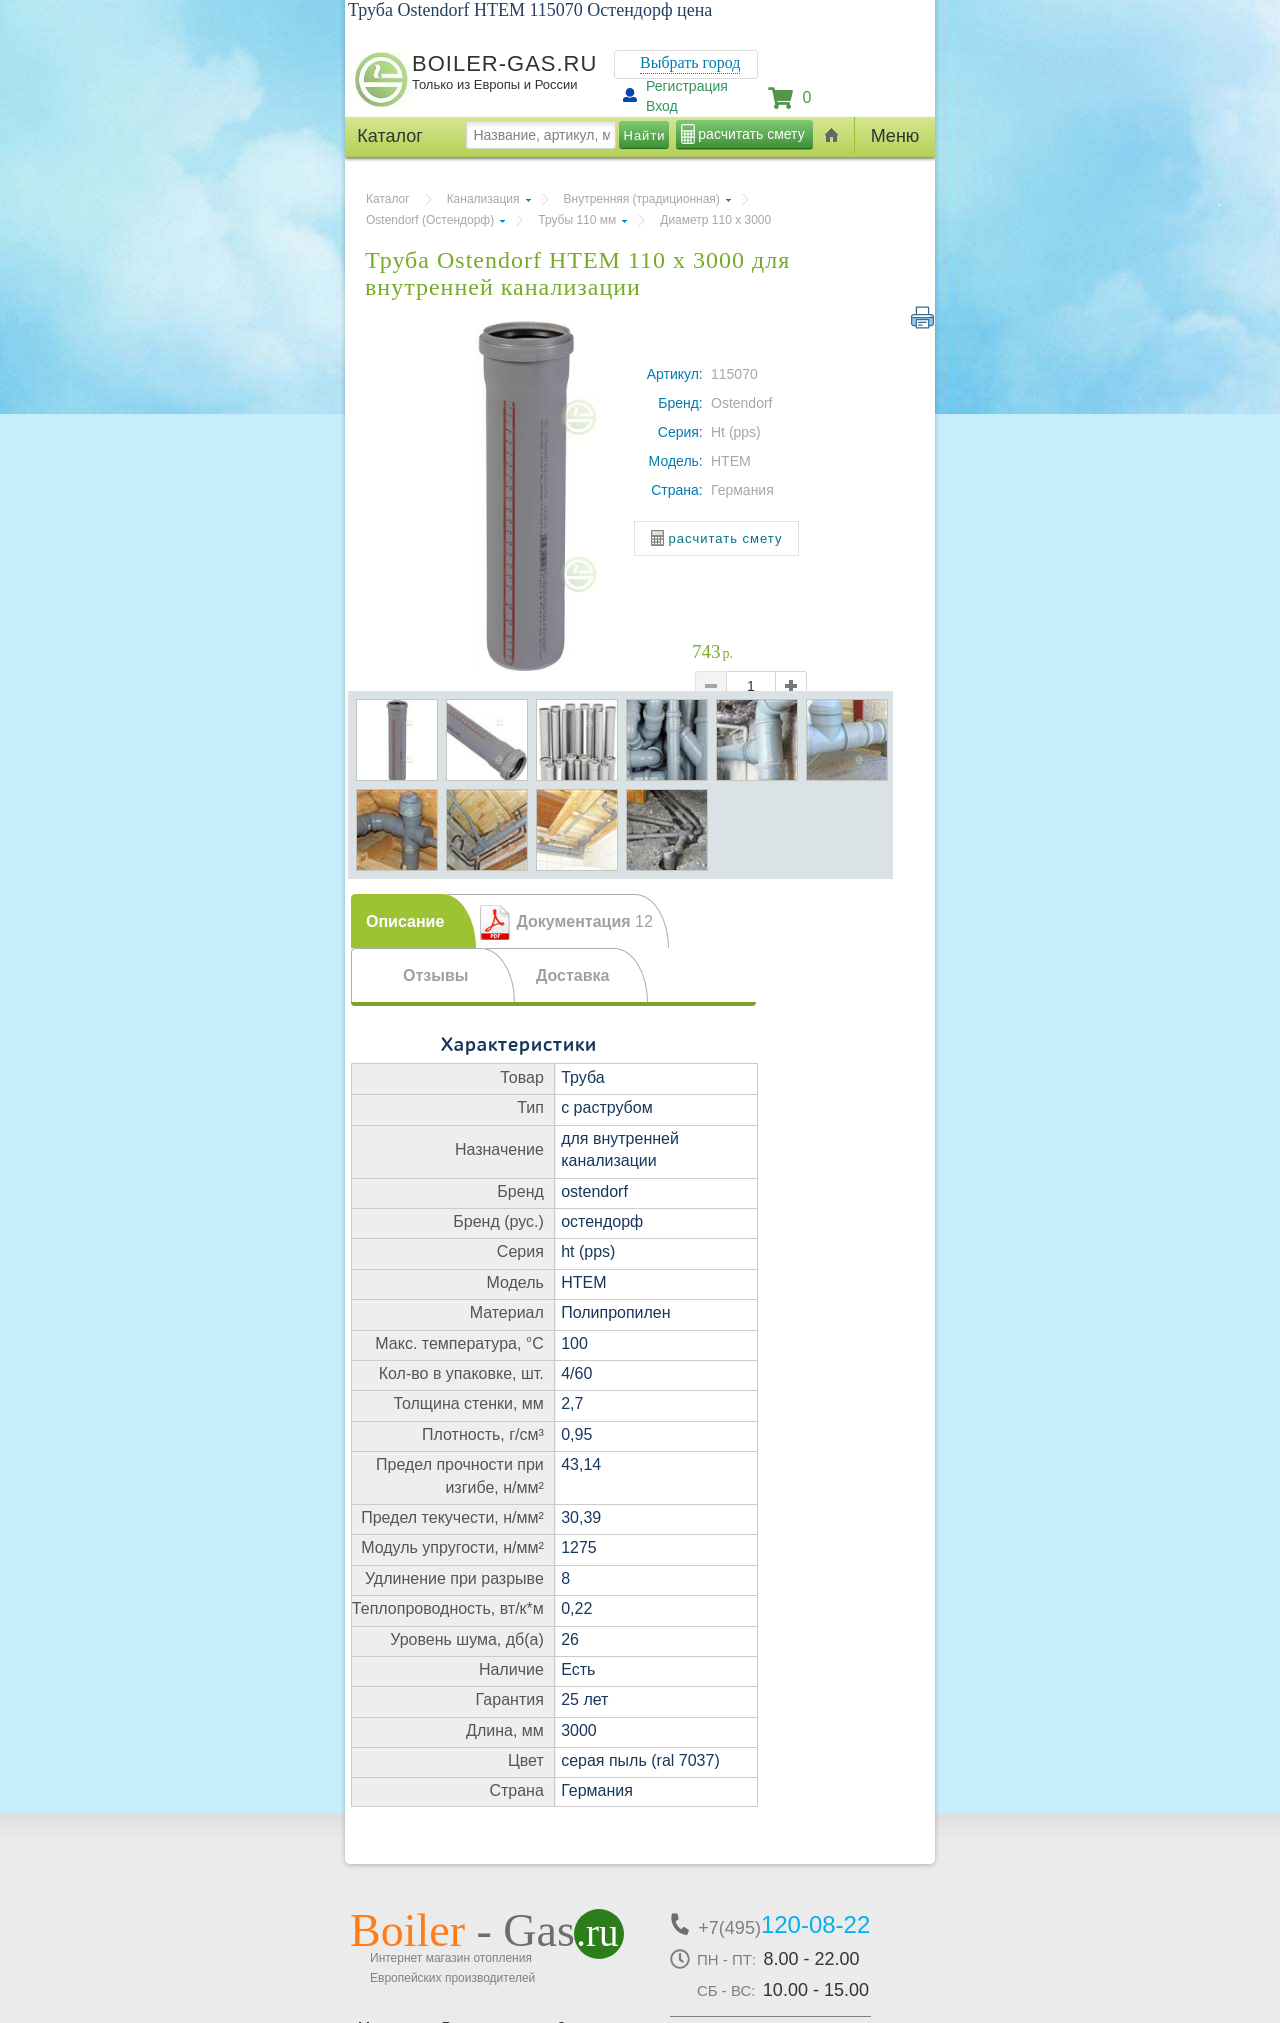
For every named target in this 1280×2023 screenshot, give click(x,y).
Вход (662, 106)
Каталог (388, 199)
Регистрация (687, 86)
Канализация (483, 199)
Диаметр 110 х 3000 (715, 220)
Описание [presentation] (405, 921)
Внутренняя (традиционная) (642, 199)
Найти (645, 135)
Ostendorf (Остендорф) (430, 220)
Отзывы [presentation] (435, 975)
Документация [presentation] (584, 921)
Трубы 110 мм (577, 220)
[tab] (413, 921)
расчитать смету (751, 134)
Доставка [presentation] (573, 975)
